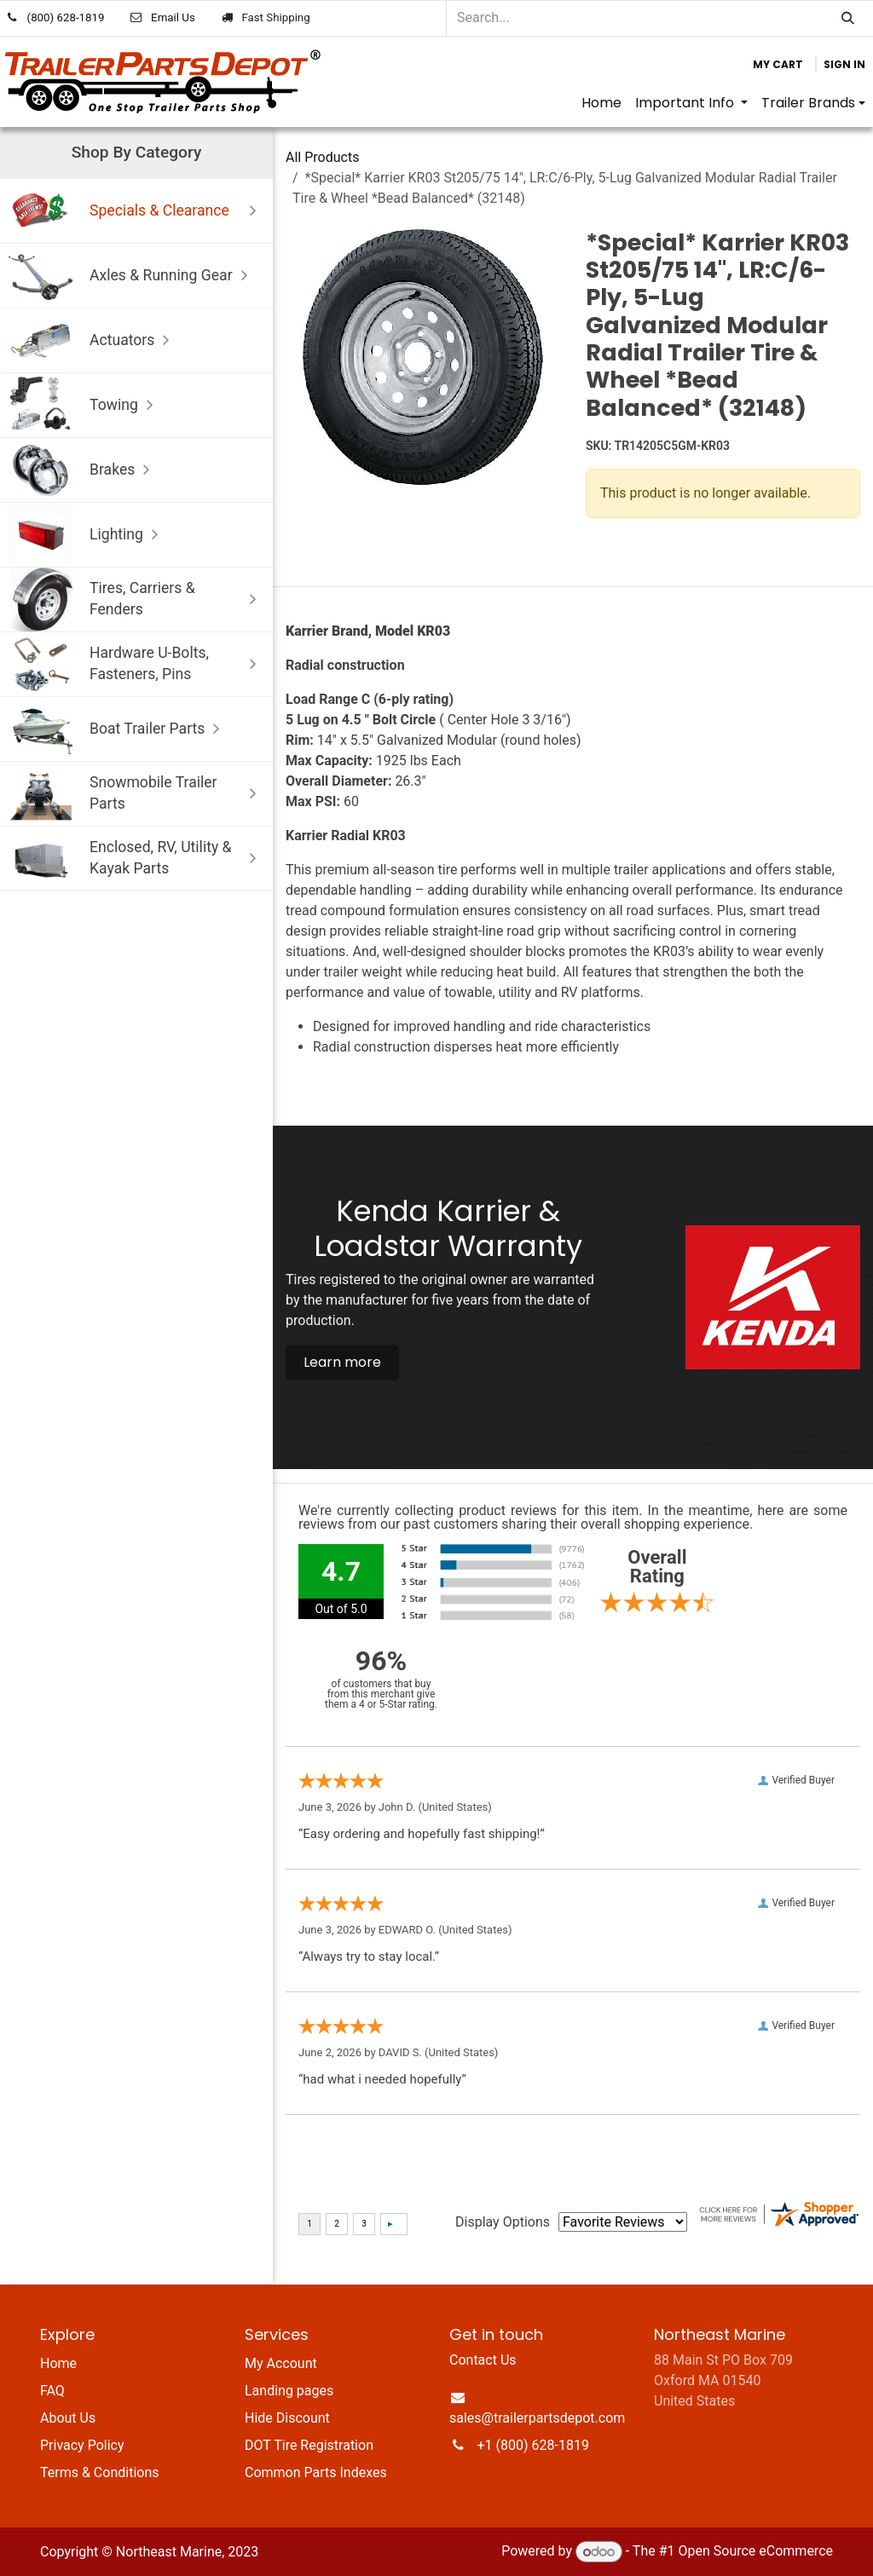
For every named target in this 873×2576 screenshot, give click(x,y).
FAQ (52, 2391)
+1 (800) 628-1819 (533, 2445)
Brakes (83, 470)
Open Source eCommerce (755, 2552)
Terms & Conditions (99, 2472)
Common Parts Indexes (316, 2472)
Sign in (844, 64)
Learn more (342, 1362)
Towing (85, 405)
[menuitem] (601, 103)
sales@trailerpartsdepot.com (537, 2418)
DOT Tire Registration (309, 2445)
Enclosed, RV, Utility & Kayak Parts (136, 858)
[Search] (848, 18)
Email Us (173, 17)
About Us (67, 2418)
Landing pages (289, 2391)
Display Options (502, 2222)
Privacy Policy (82, 2445)
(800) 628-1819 (66, 17)
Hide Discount (287, 2418)
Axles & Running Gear (132, 276)
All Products (322, 157)
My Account (281, 2363)
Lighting (87, 535)
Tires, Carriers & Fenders (136, 599)
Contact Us (483, 2360)
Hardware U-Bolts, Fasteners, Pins (136, 664)
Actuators (93, 340)
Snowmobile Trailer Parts (136, 794)
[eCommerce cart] (778, 64)
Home (58, 2363)
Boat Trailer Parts (118, 729)
